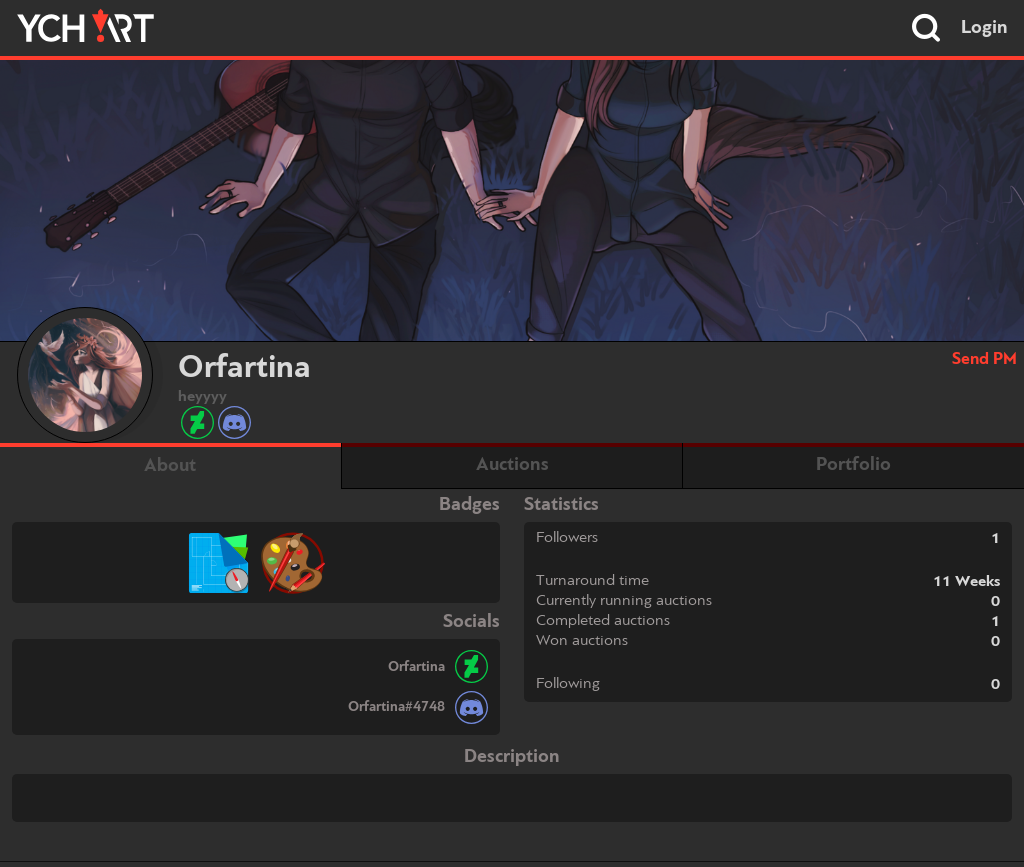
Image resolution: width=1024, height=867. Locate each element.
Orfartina (416, 667)
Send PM (984, 359)
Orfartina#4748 (396, 707)
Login (984, 28)
